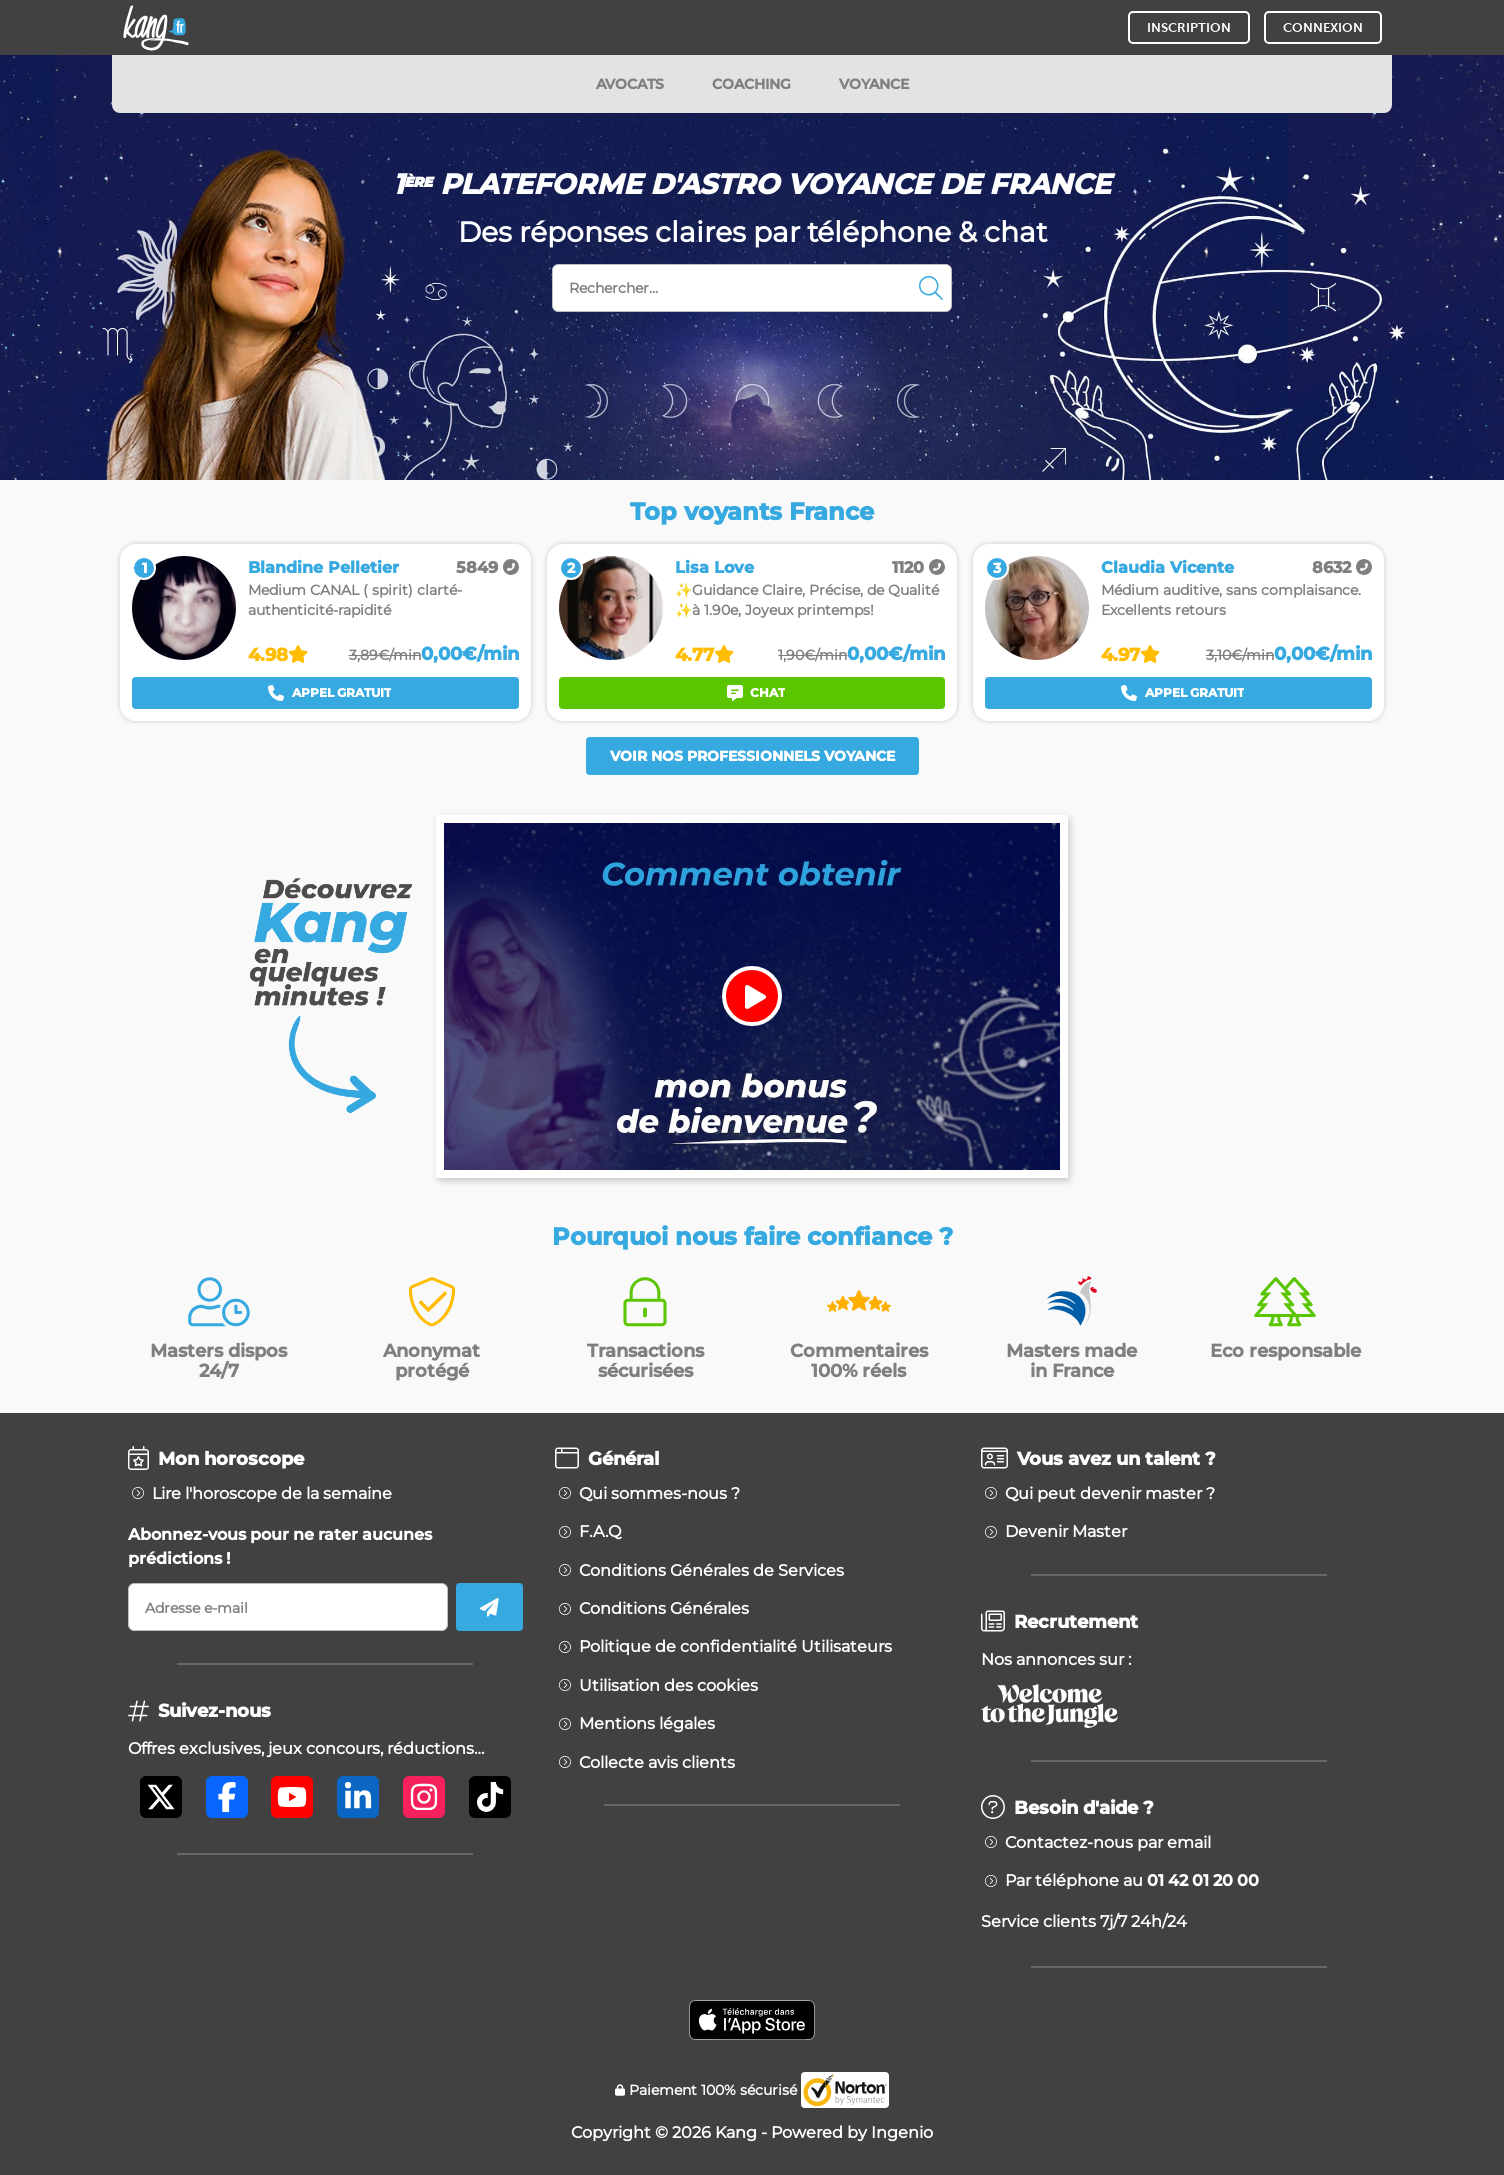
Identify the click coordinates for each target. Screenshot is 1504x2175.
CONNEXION (1323, 27)
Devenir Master (1066, 1532)
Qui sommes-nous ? (659, 1494)
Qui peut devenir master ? (1110, 1494)
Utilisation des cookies (668, 1686)
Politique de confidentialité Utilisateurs (735, 1647)
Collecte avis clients (657, 1763)
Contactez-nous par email (1108, 1843)
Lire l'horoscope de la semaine (272, 1494)
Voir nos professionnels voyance (752, 756)
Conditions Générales (664, 1609)
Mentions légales (647, 1724)
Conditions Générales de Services (711, 1571)
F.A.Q (600, 1532)
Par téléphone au (1132, 1881)
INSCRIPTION (1189, 27)
